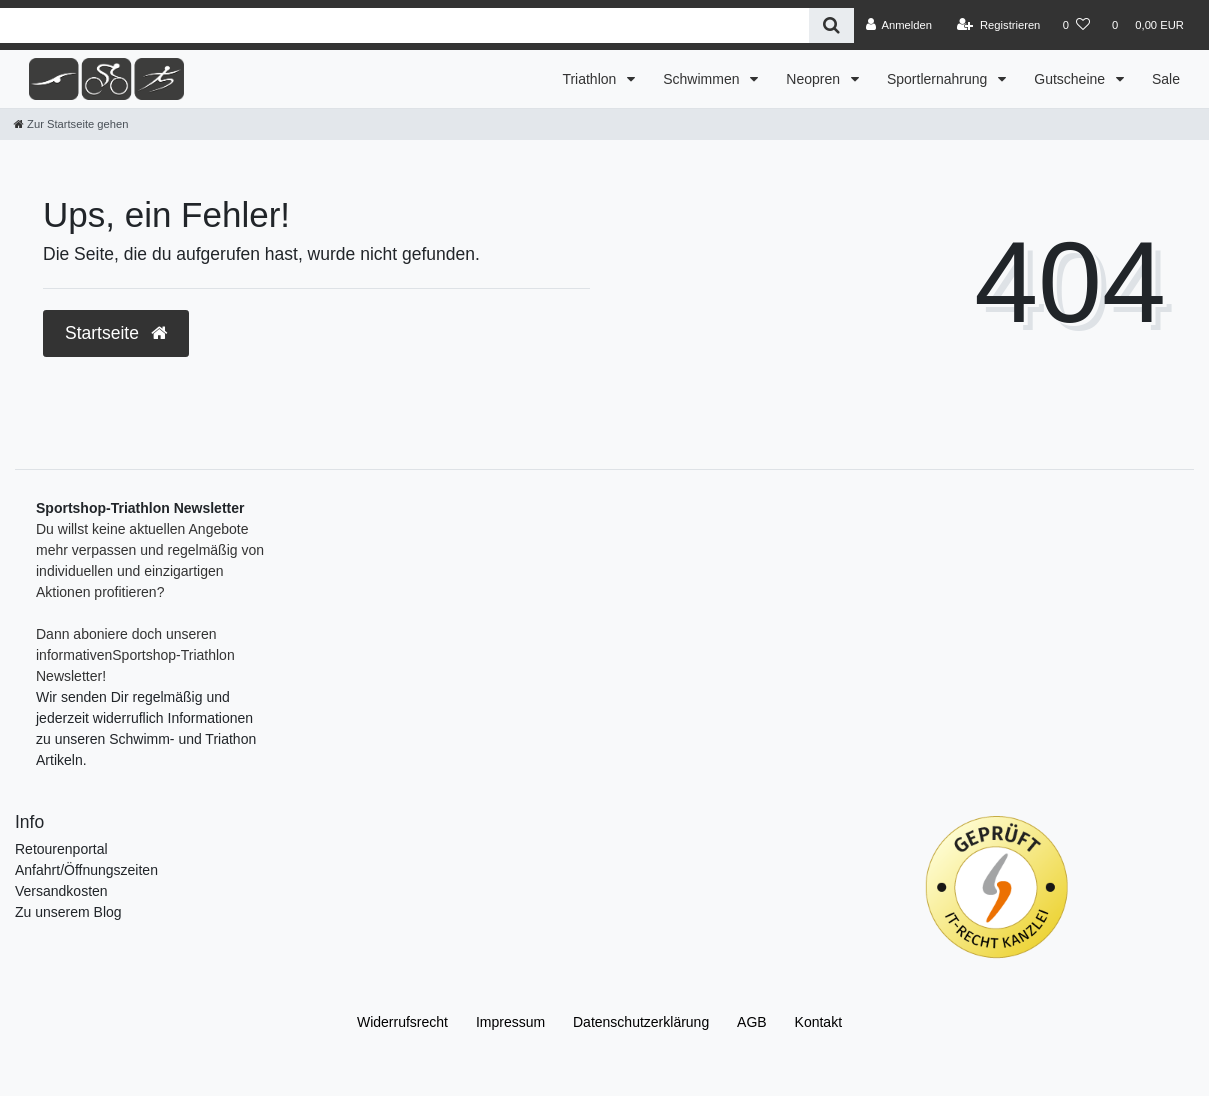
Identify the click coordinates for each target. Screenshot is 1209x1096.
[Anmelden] (898, 25)
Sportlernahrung (939, 79)
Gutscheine (1071, 79)
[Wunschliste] (1076, 25)
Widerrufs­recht (402, 1022)
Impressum (510, 1022)
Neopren (815, 79)
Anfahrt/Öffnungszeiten (86, 870)
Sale (1166, 79)
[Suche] (831, 25)
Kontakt (818, 1022)
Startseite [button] (116, 333)
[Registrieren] (998, 25)
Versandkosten (61, 891)
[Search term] (404, 25)
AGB (752, 1022)
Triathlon (591, 79)
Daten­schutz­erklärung (641, 1022)
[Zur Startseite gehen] (71, 124)
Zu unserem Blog (68, 912)
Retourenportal (61, 849)
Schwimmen (703, 79)
